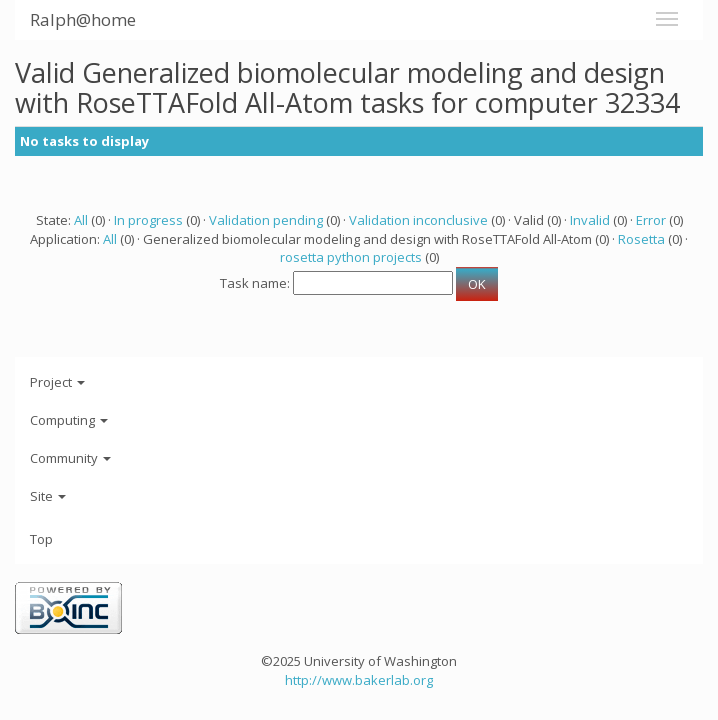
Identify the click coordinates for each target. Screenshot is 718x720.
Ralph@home (83, 19)
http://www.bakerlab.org (359, 680)
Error (651, 220)
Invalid (590, 220)
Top (41, 539)
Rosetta (641, 239)
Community (70, 458)
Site (48, 496)
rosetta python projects (351, 257)
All (81, 220)
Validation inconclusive (418, 220)
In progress (148, 220)
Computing (69, 420)
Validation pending (266, 220)
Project (57, 382)
